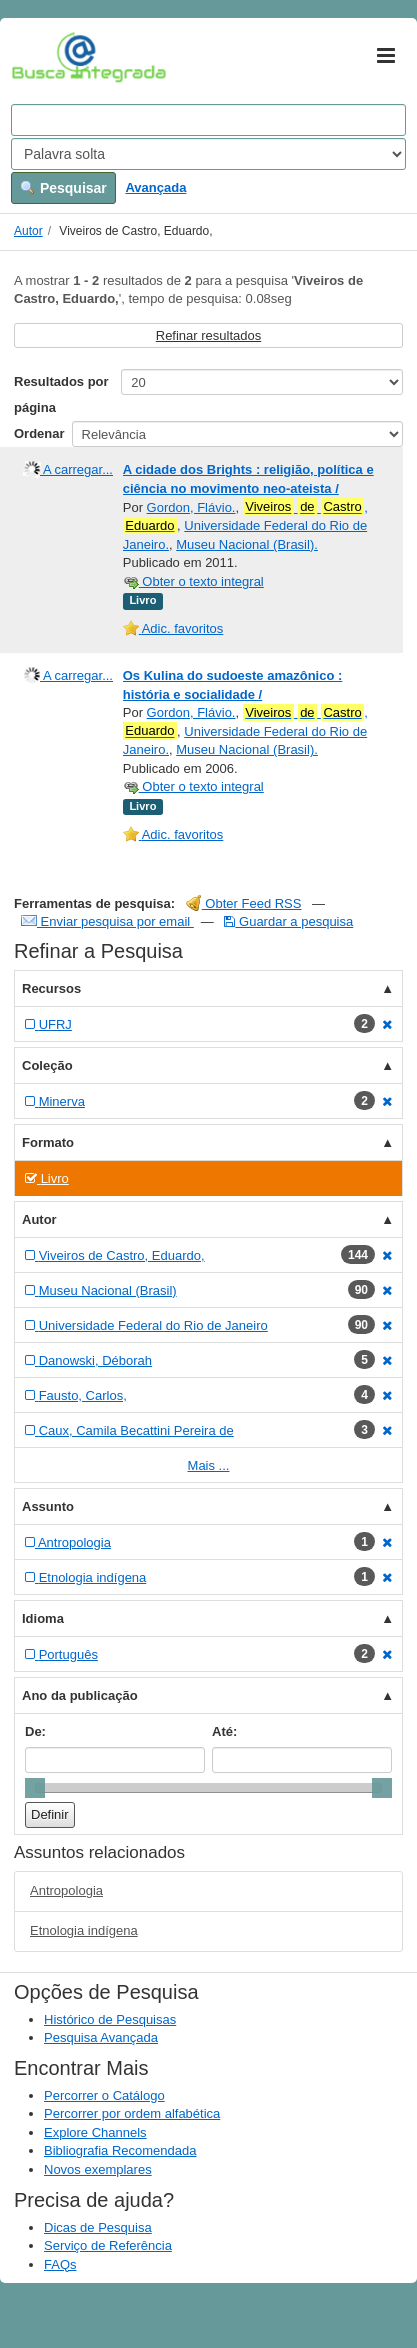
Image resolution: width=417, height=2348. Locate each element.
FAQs (60, 2264)
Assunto (48, 1506)
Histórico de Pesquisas (110, 2019)
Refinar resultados (209, 335)
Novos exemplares (98, 2169)
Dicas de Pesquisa (98, 2227)
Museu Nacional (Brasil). (247, 544)
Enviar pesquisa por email (107, 921)
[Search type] (208, 154)
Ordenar (39, 433)
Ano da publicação (80, 1695)
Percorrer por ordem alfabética (132, 2113)
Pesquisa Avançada (101, 2037)
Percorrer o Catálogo (104, 2095)
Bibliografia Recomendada (120, 2150)
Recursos (51, 988)
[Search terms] (208, 120)
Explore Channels (95, 2132)
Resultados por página (61, 394)
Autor (28, 231)
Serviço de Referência (108, 2245)
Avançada (155, 187)
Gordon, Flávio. (191, 507)
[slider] (35, 1788)
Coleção (47, 1065)
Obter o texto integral (193, 581)
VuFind (42, 57)
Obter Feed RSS (244, 903)
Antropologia (66, 1890)
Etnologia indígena (84, 1930)
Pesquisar (63, 188)
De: (35, 1731)
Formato (48, 1142)
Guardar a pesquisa (288, 921)
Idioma (43, 1618)
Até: (224, 1731)
